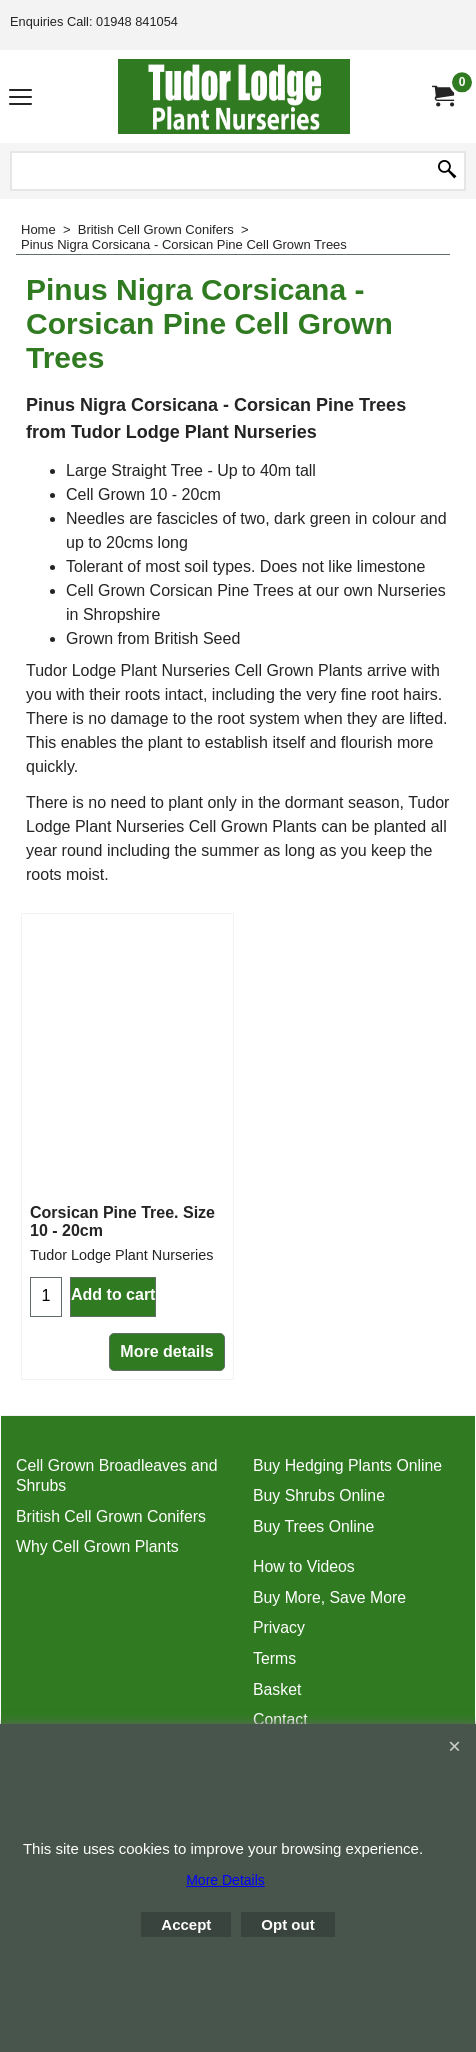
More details (166, 1351)
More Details (225, 1880)
